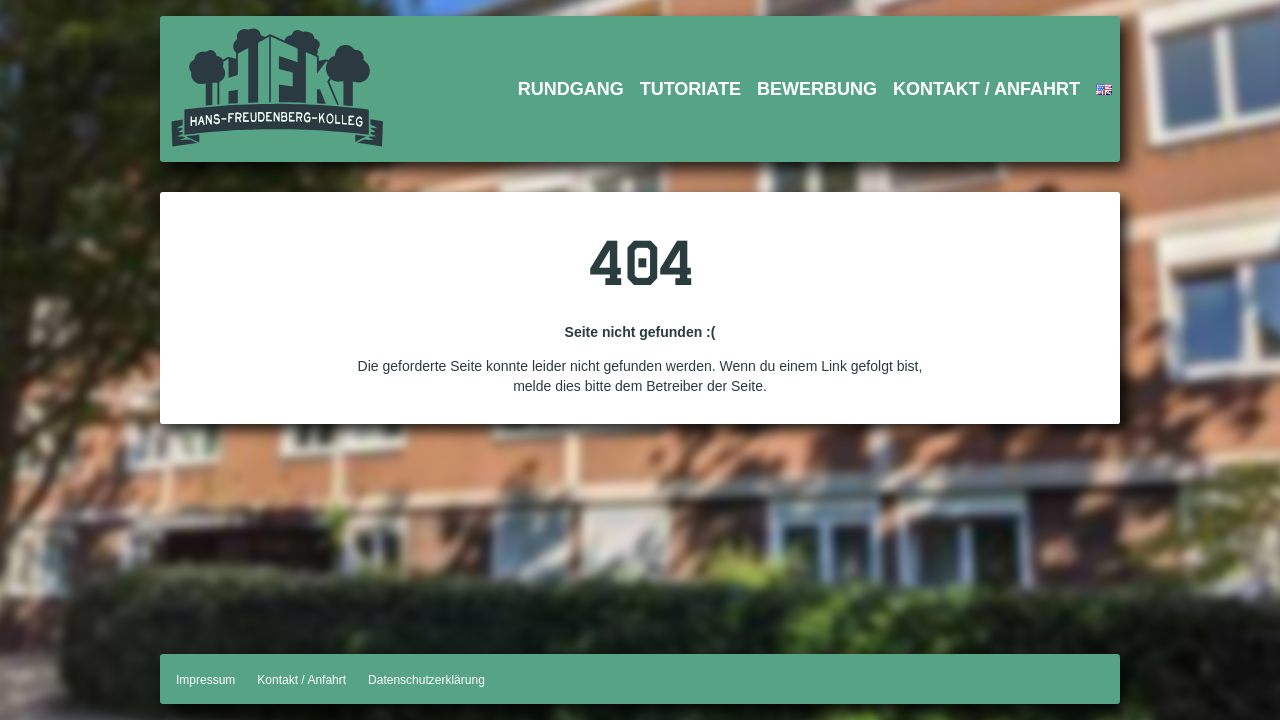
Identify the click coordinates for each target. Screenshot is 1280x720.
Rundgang (571, 89)
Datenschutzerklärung (426, 680)
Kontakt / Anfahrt (986, 89)
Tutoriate (690, 89)
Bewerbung (817, 89)
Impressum (205, 680)
